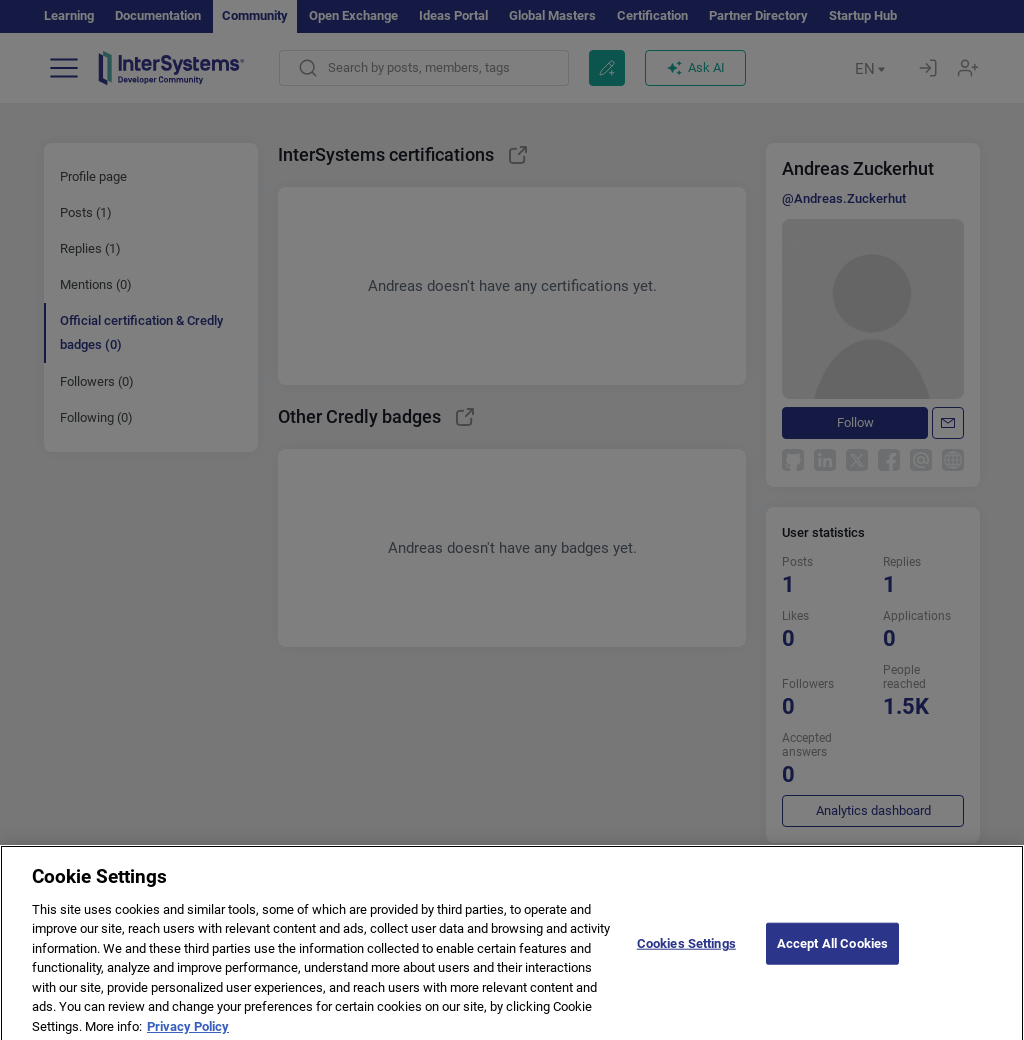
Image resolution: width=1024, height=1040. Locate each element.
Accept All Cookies (832, 952)
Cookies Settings (686, 952)
